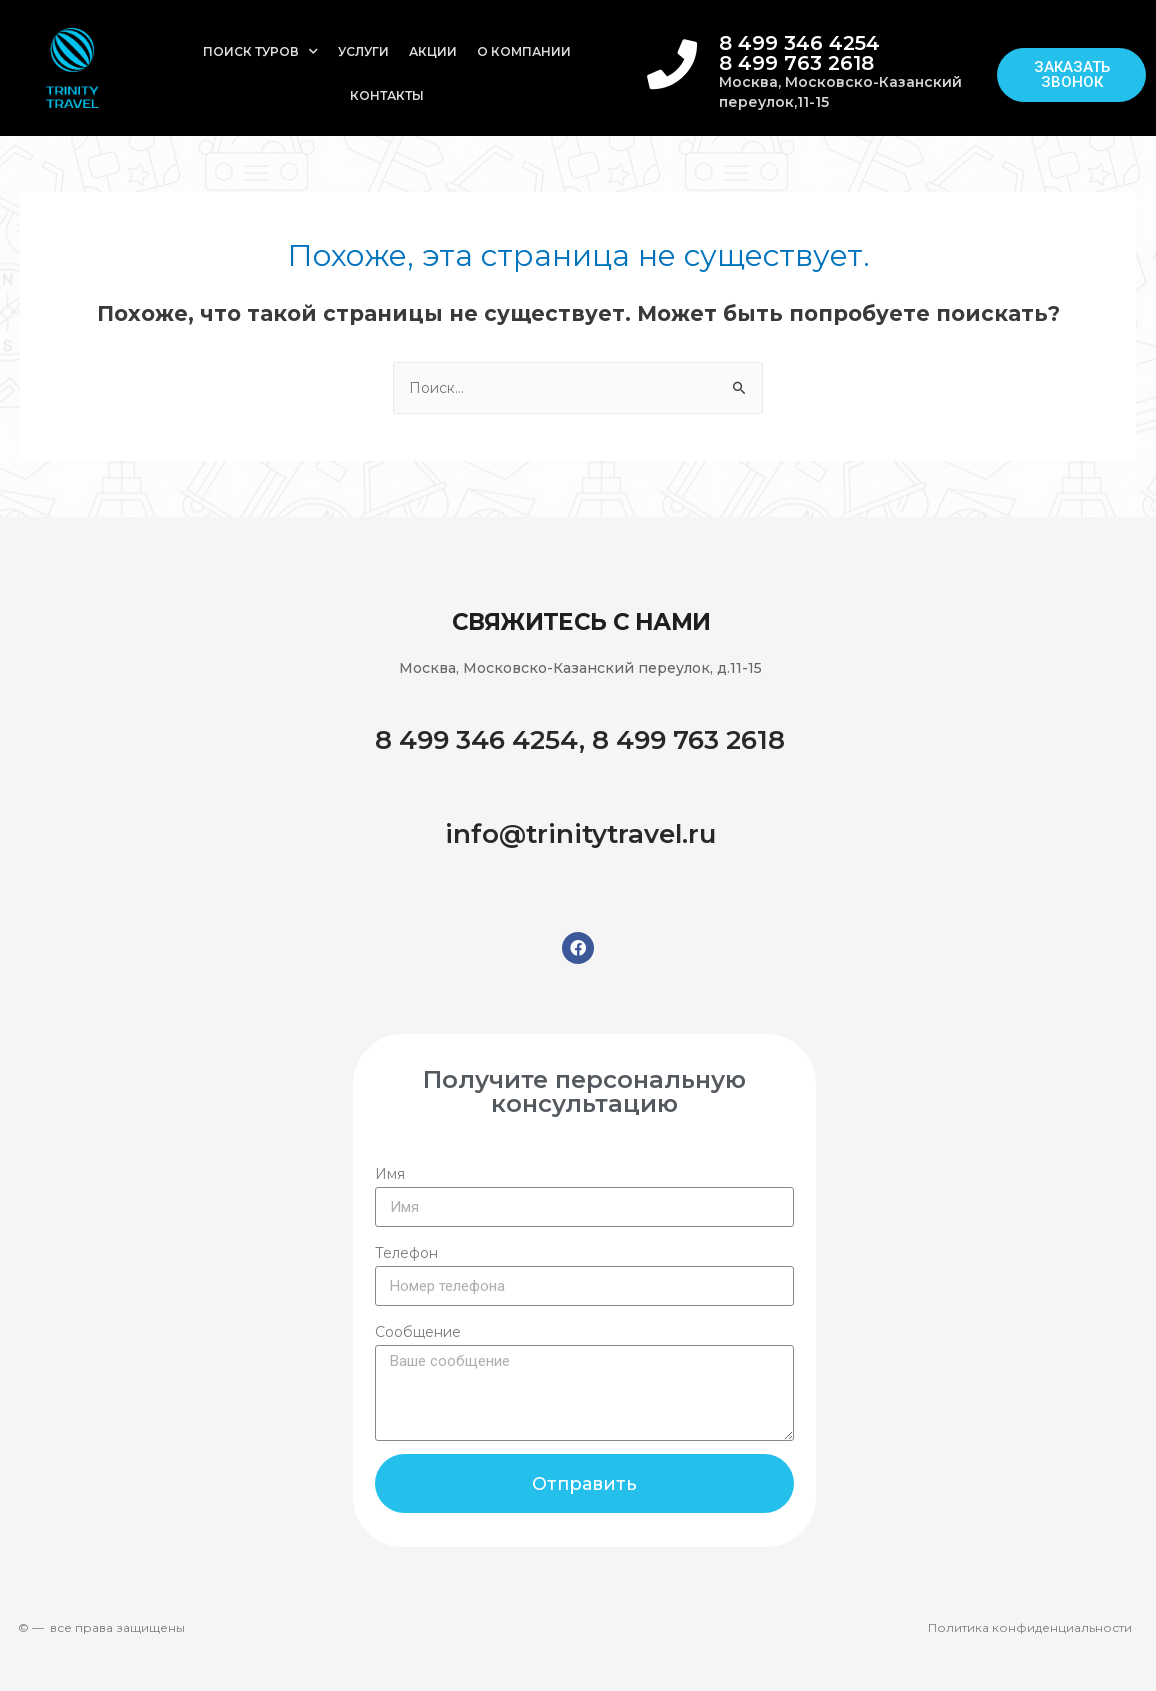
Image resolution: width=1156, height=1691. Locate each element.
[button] (1071, 75)
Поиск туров (260, 51)
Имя (390, 1174)
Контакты (387, 95)
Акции (433, 51)
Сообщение (418, 1332)
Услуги (363, 51)
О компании (524, 51)
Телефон (406, 1253)
